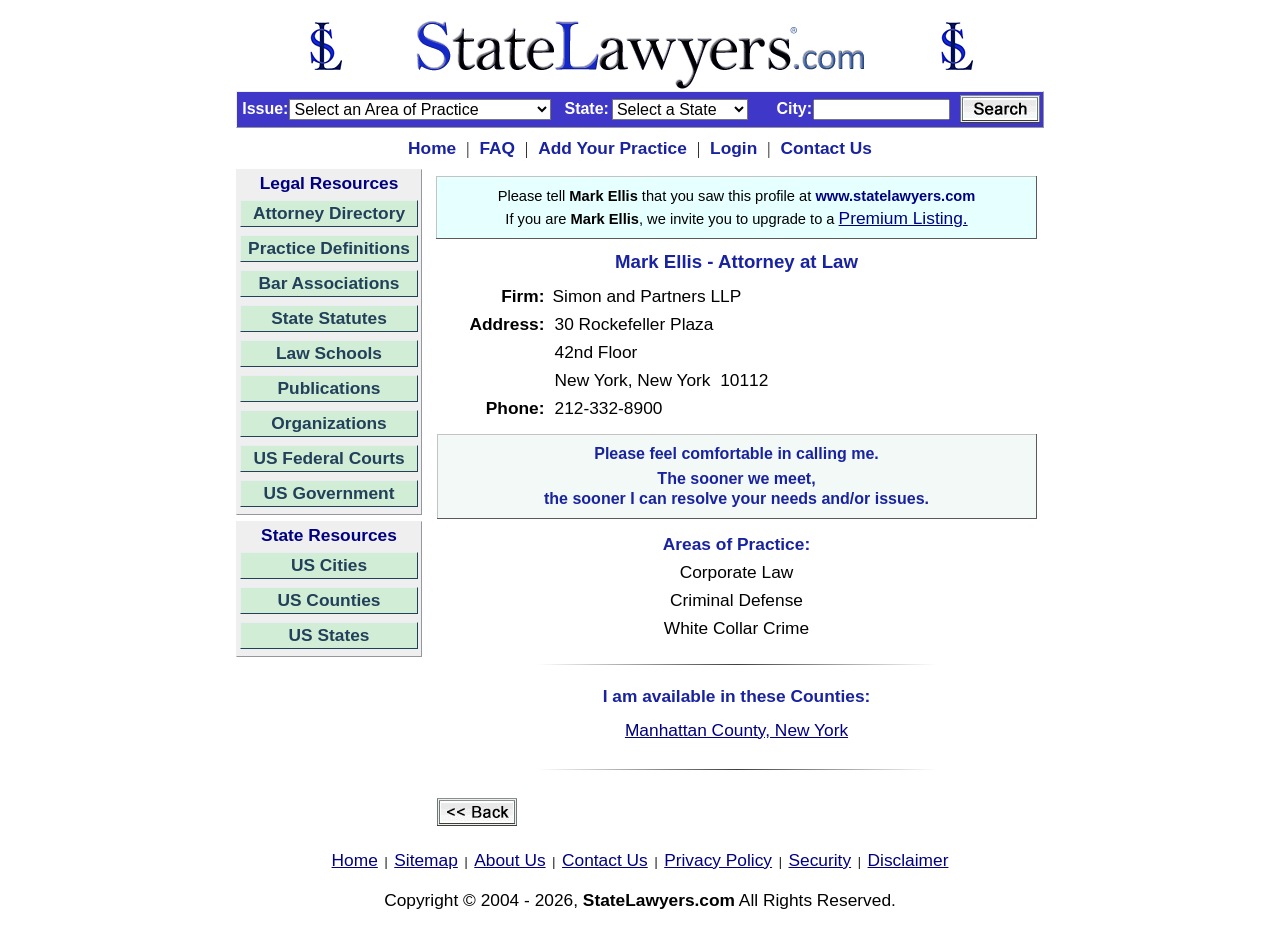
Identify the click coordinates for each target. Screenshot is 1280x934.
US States (329, 635)
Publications (328, 388)
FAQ (497, 148)
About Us (509, 860)
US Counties (328, 600)
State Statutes (329, 318)
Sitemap (426, 860)
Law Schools (329, 353)
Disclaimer (908, 860)
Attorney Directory (329, 213)
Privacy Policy (718, 860)
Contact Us (825, 148)
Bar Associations (329, 283)
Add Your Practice (612, 148)
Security (820, 860)
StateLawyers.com (659, 900)
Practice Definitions (329, 248)
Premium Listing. (903, 218)
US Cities (329, 565)
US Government (329, 493)
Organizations (329, 423)
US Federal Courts (328, 458)
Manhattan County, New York (736, 730)
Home (432, 148)
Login (733, 148)
